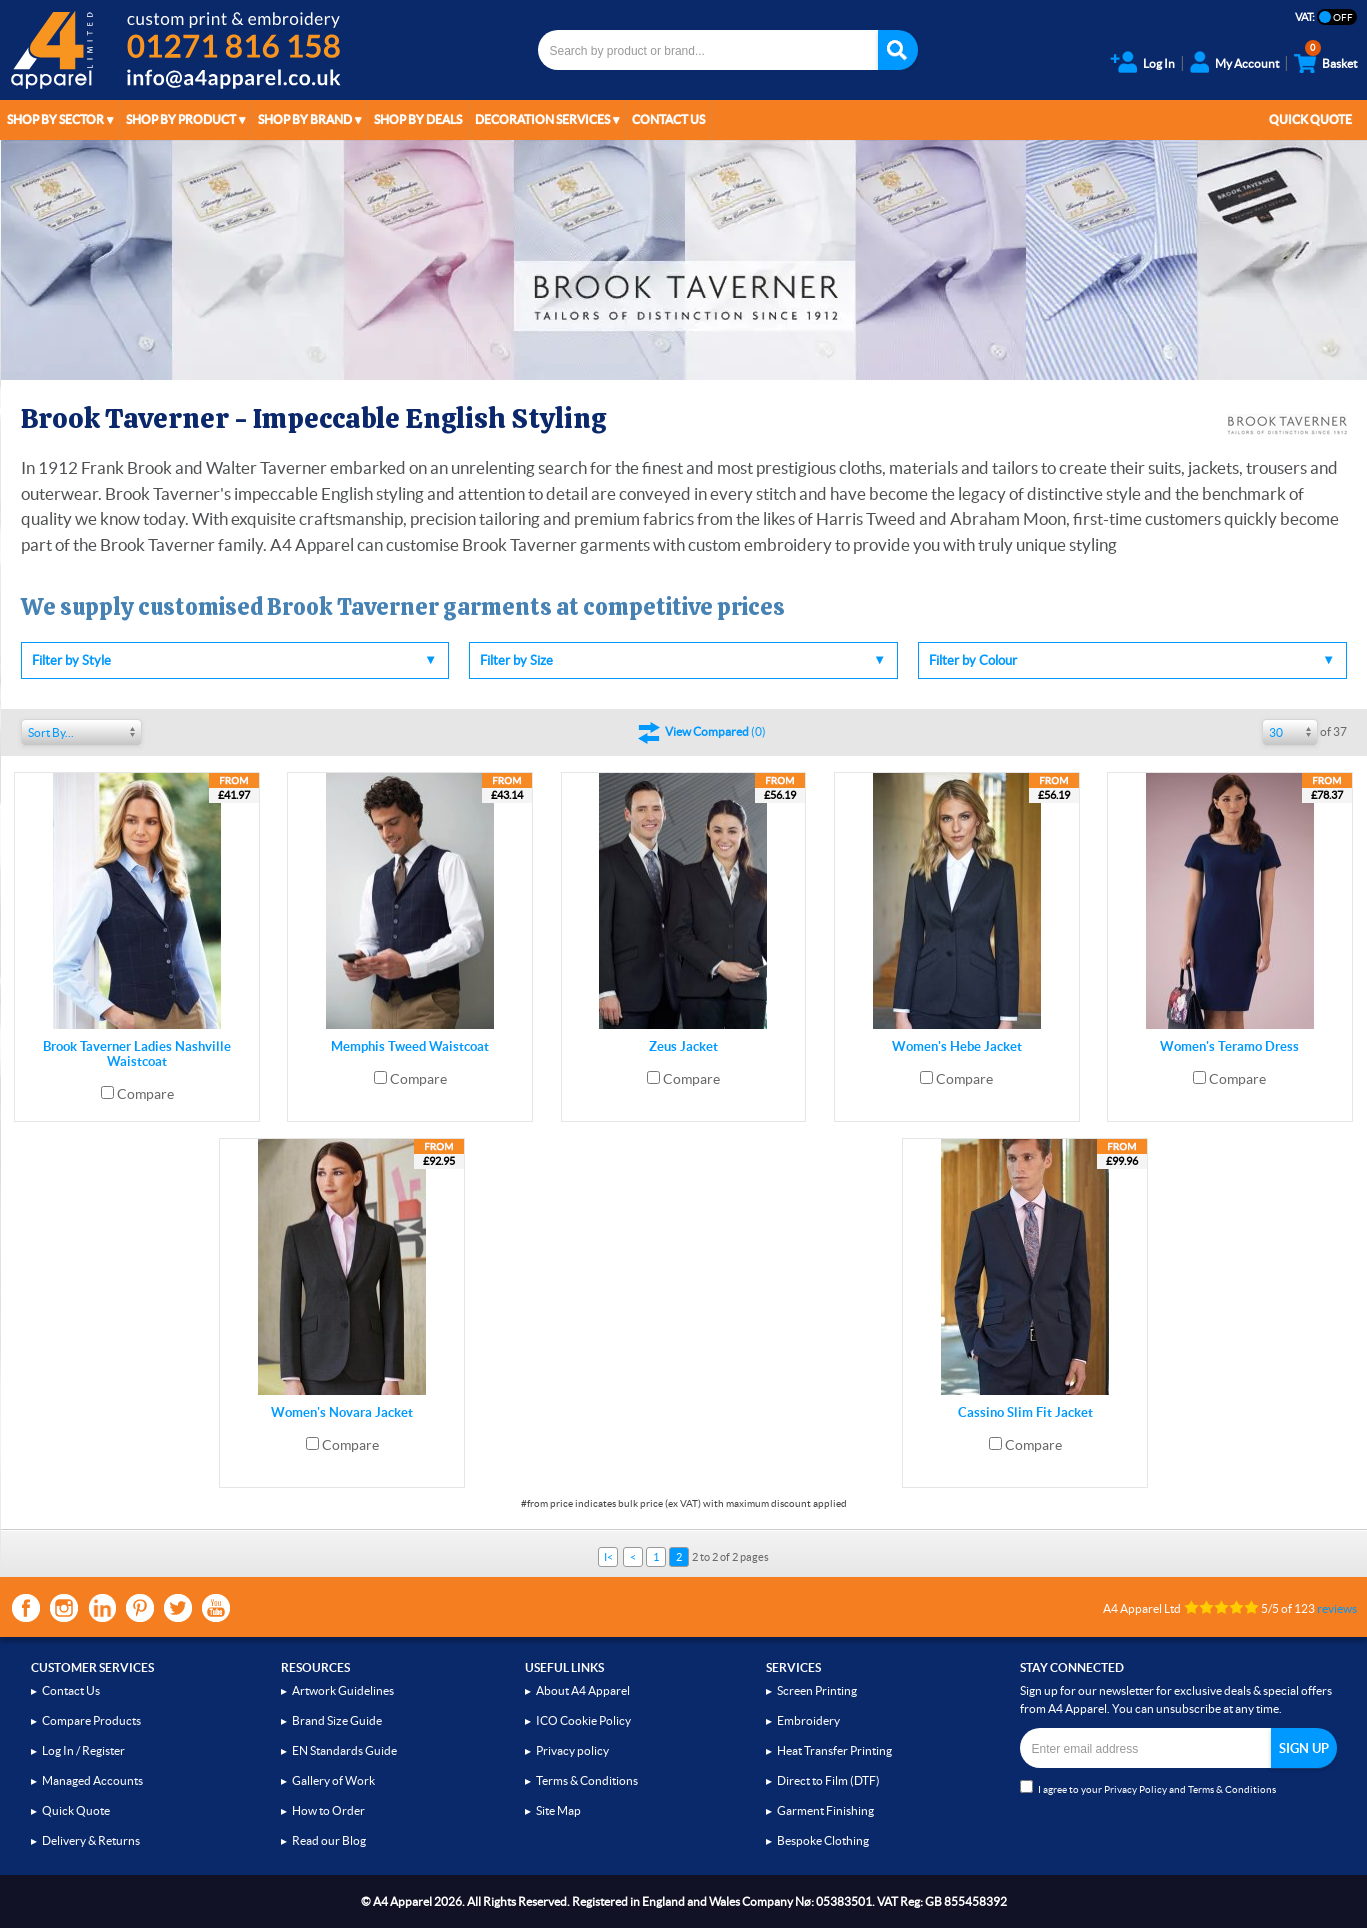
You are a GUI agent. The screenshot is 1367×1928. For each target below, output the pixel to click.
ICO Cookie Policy (583, 1720)
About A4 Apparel (583, 1690)
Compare (145, 1094)
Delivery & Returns (91, 1840)
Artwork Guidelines (343, 1690)
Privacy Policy (1135, 1789)
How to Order (328, 1810)
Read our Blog (329, 1840)
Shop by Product (181, 119)
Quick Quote (1310, 119)
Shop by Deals (418, 119)
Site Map (558, 1810)
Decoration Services (542, 119)
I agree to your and (1148, 1787)
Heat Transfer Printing (834, 1750)
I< (608, 1557)
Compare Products (91, 1720)
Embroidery (808, 1720)
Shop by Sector (55, 119)
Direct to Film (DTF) (828, 1780)
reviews (1337, 1608)
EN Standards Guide (344, 1750)
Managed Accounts (92, 1780)
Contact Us (668, 119)
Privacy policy (572, 1750)
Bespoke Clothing (823, 1840)
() (715, 731)
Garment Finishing (825, 1810)
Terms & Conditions (587, 1780)
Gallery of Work (333, 1780)
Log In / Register (83, 1750)
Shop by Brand (305, 119)
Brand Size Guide (337, 1720)
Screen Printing (817, 1690)
